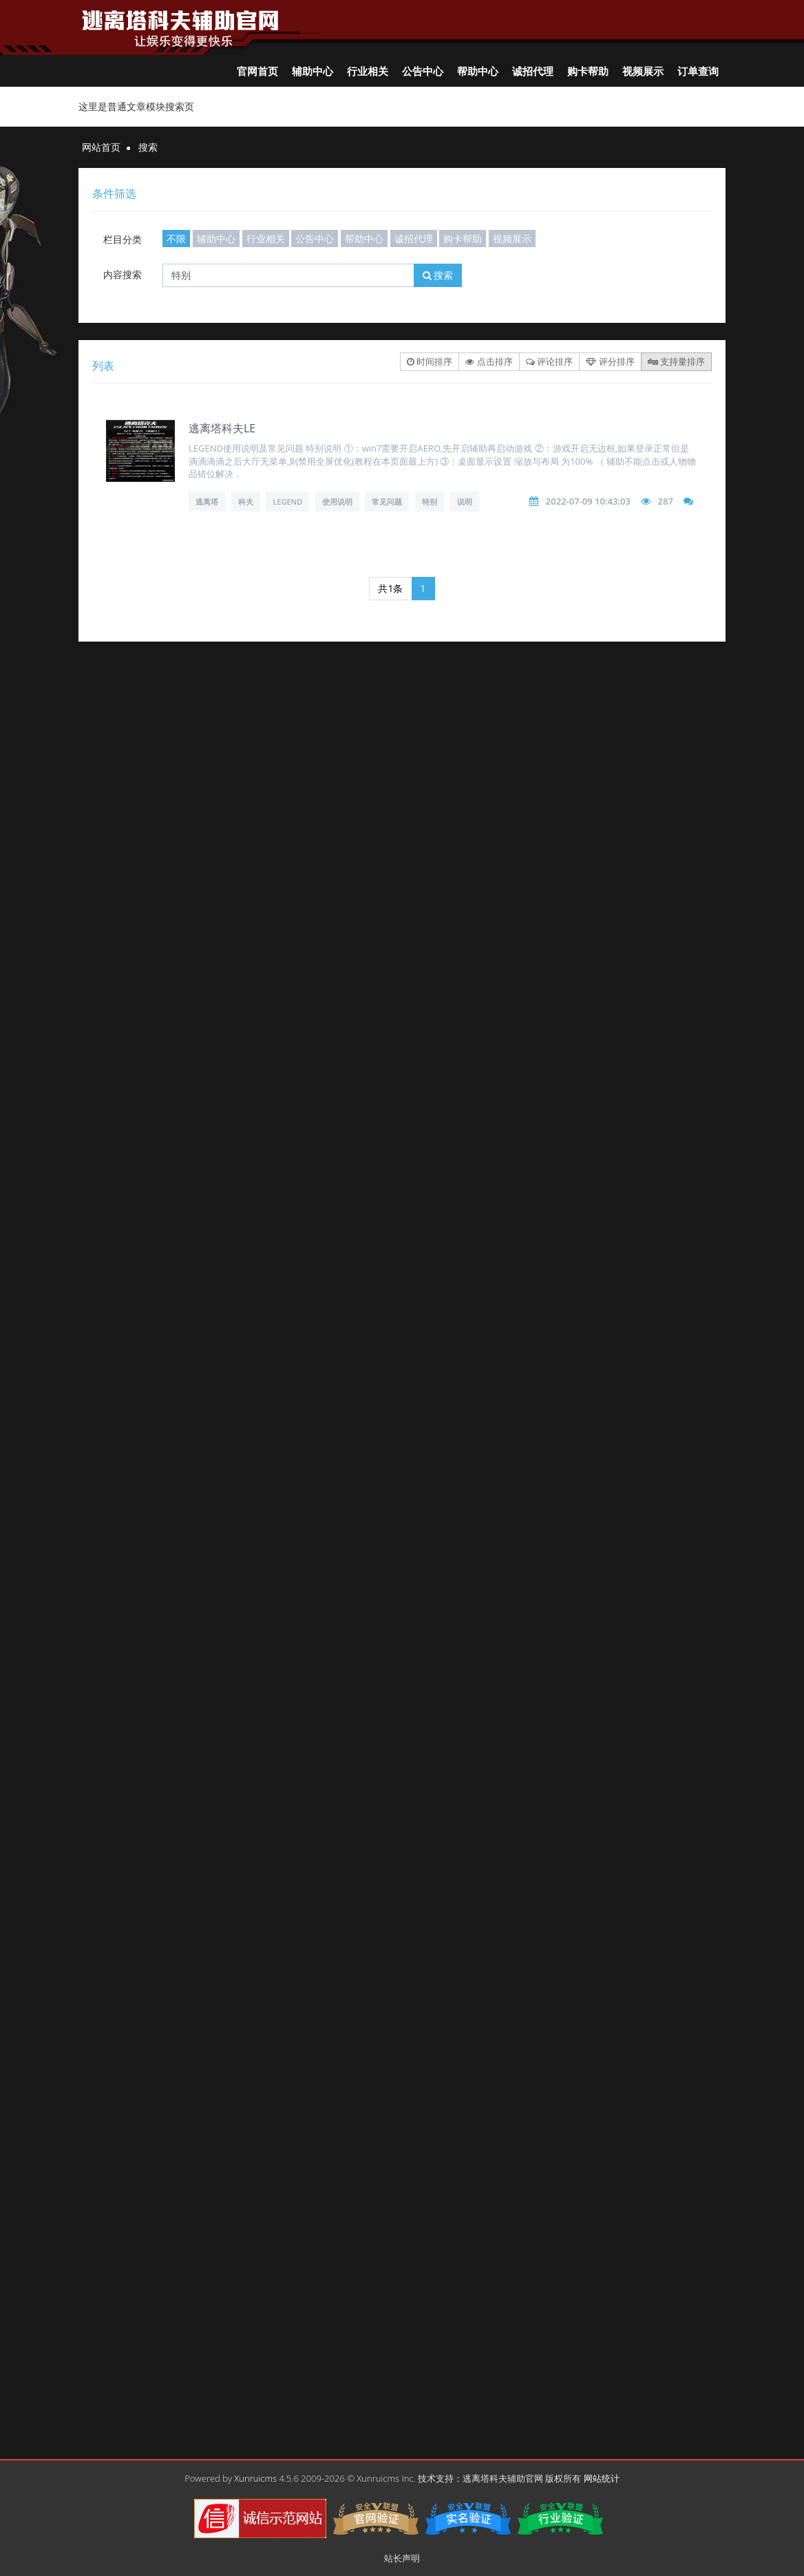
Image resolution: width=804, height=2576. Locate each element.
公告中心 (422, 71)
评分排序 (610, 361)
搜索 (438, 275)
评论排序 (549, 361)
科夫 (245, 501)
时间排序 (429, 361)
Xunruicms (255, 2478)
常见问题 (387, 501)
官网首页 (257, 71)
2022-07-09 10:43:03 (588, 501)
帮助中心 (477, 71)
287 (665, 501)
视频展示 (643, 71)
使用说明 (337, 501)
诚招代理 (532, 71)
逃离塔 (206, 501)
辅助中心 (312, 71)
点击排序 (488, 361)
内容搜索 (122, 274)
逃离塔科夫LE (222, 428)
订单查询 (698, 71)
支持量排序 (676, 361)
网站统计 (602, 2478)
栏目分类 (122, 239)
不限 (176, 238)
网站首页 (101, 147)
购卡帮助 (588, 71)
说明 (464, 501)
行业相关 (367, 71)
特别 (429, 501)
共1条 (390, 588)
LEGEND (287, 501)
